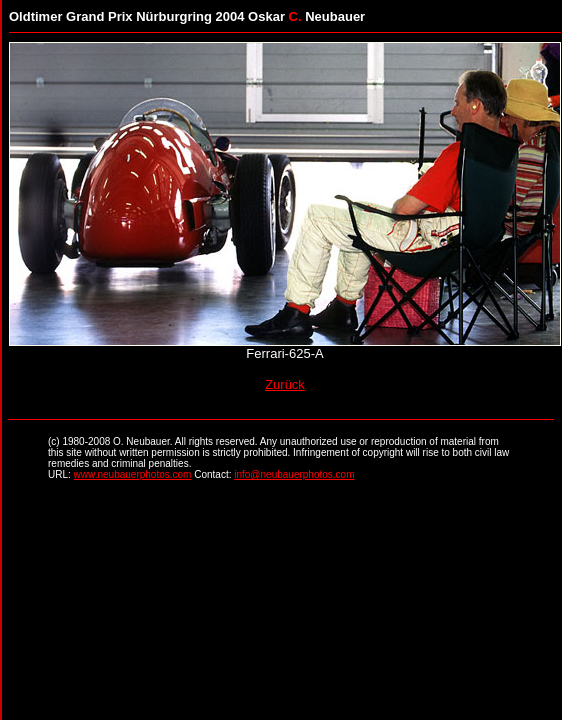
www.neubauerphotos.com (133, 474)
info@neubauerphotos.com (294, 474)
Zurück (285, 384)
